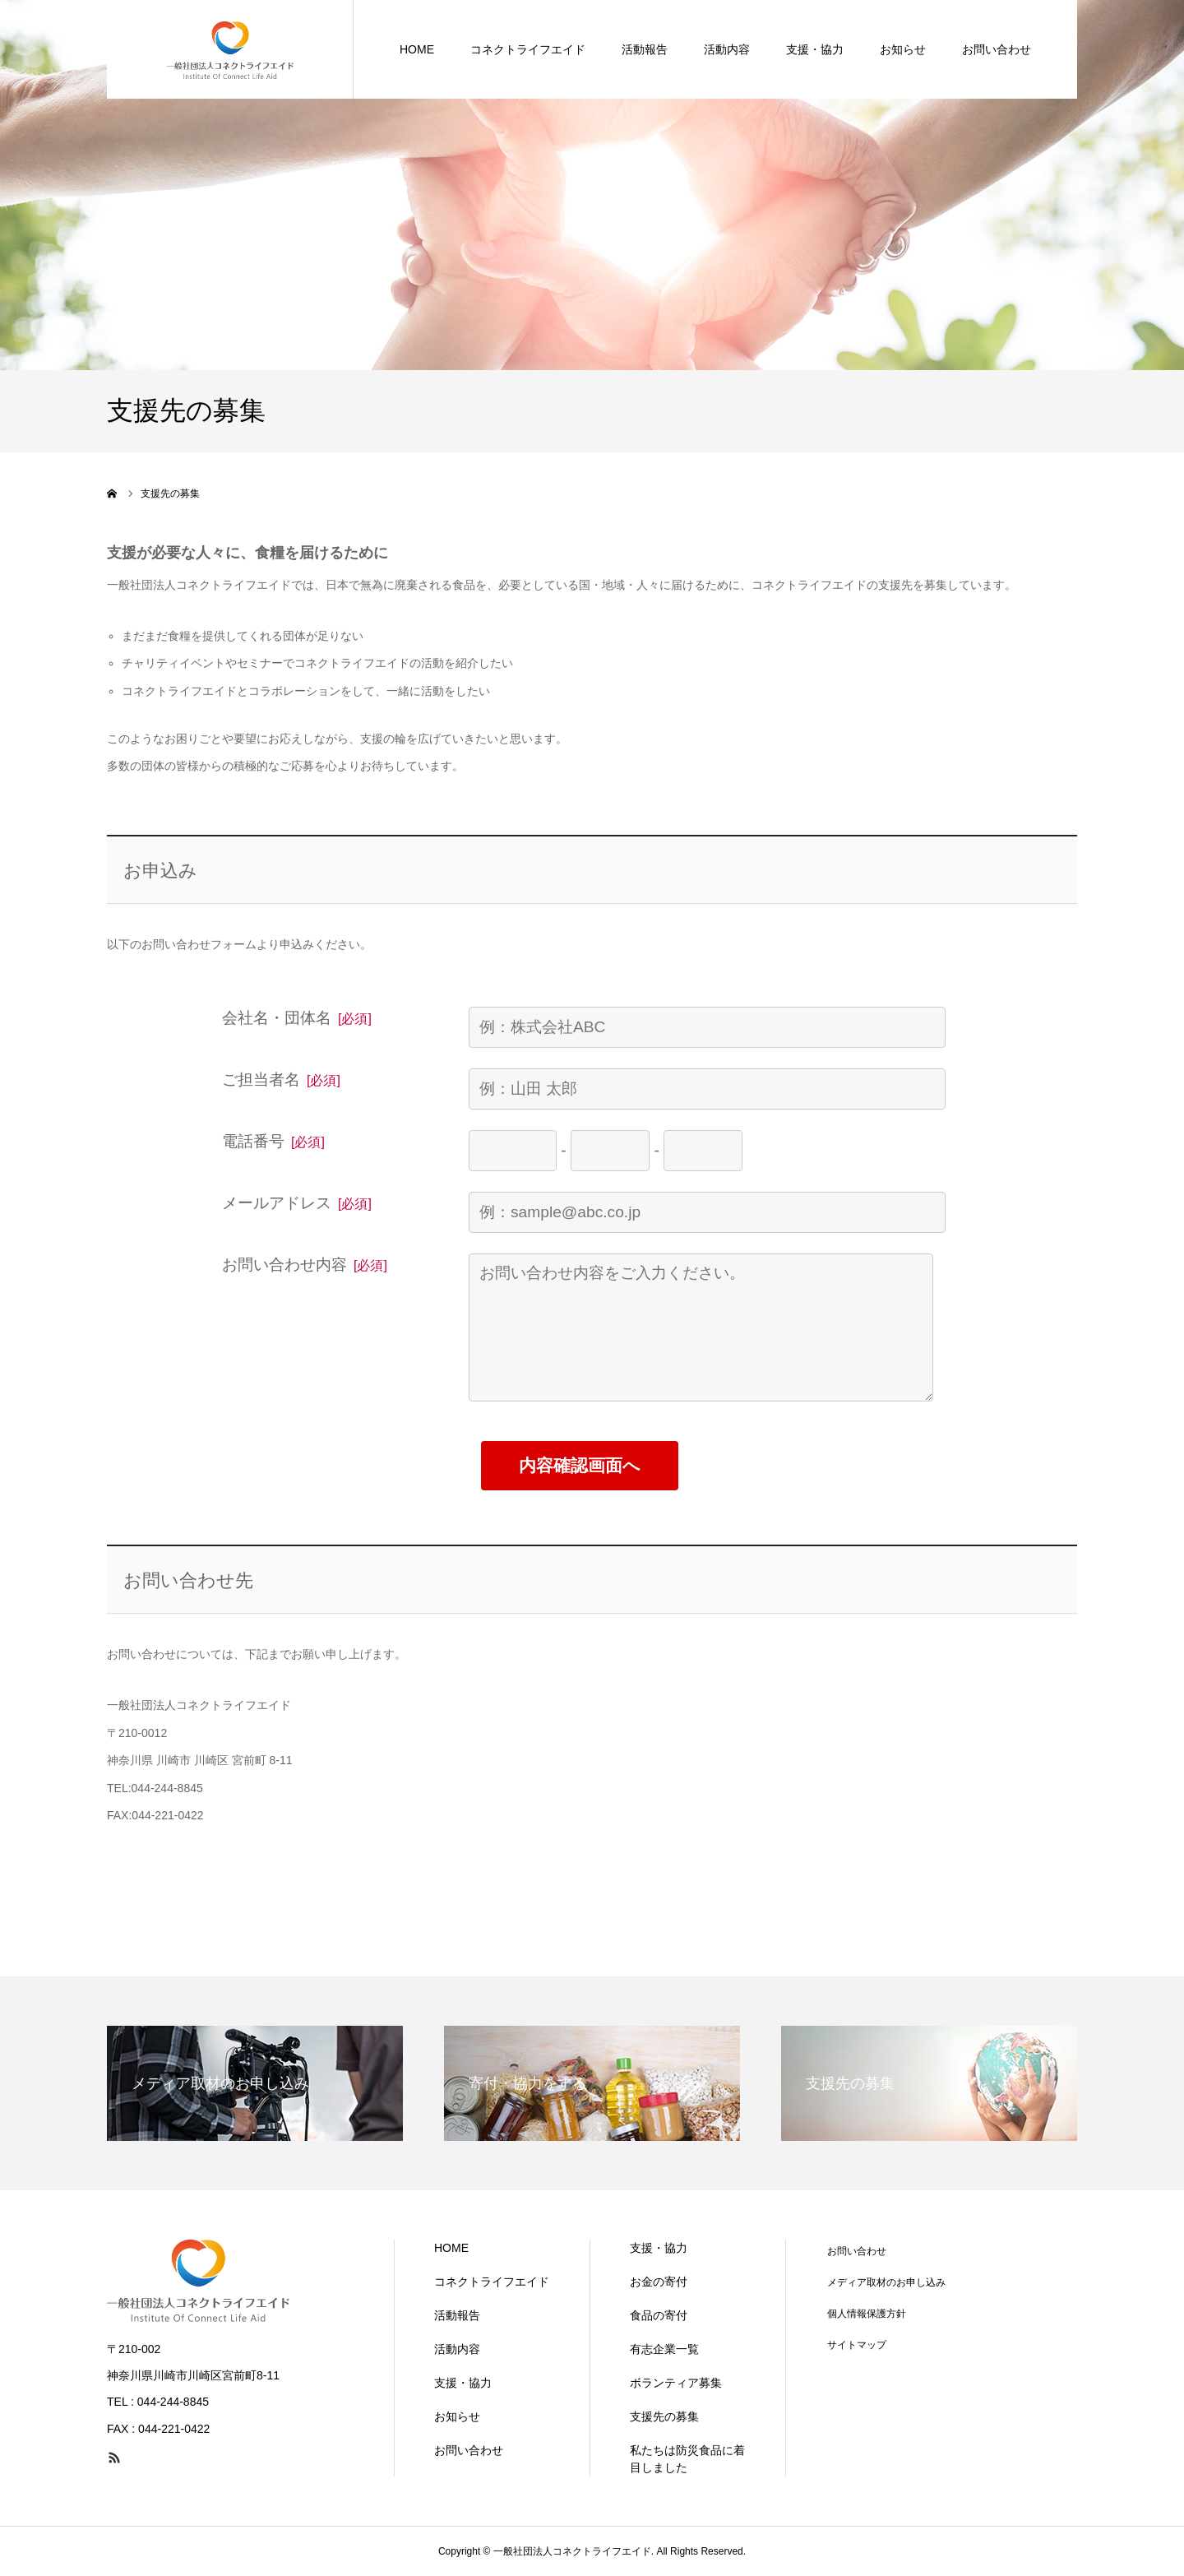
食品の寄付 (658, 2315)
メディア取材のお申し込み (886, 2282)
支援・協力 (463, 2382)
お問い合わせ (468, 2450)
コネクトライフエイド (491, 2281)
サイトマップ (856, 2345)
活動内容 (457, 2349)
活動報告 (457, 2315)
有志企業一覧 (664, 2349)
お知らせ (457, 2416)
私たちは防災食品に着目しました (687, 2459)
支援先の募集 (664, 2416)
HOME (451, 2247)
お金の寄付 (658, 2281)
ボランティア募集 (676, 2382)
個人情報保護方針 (866, 2313)
